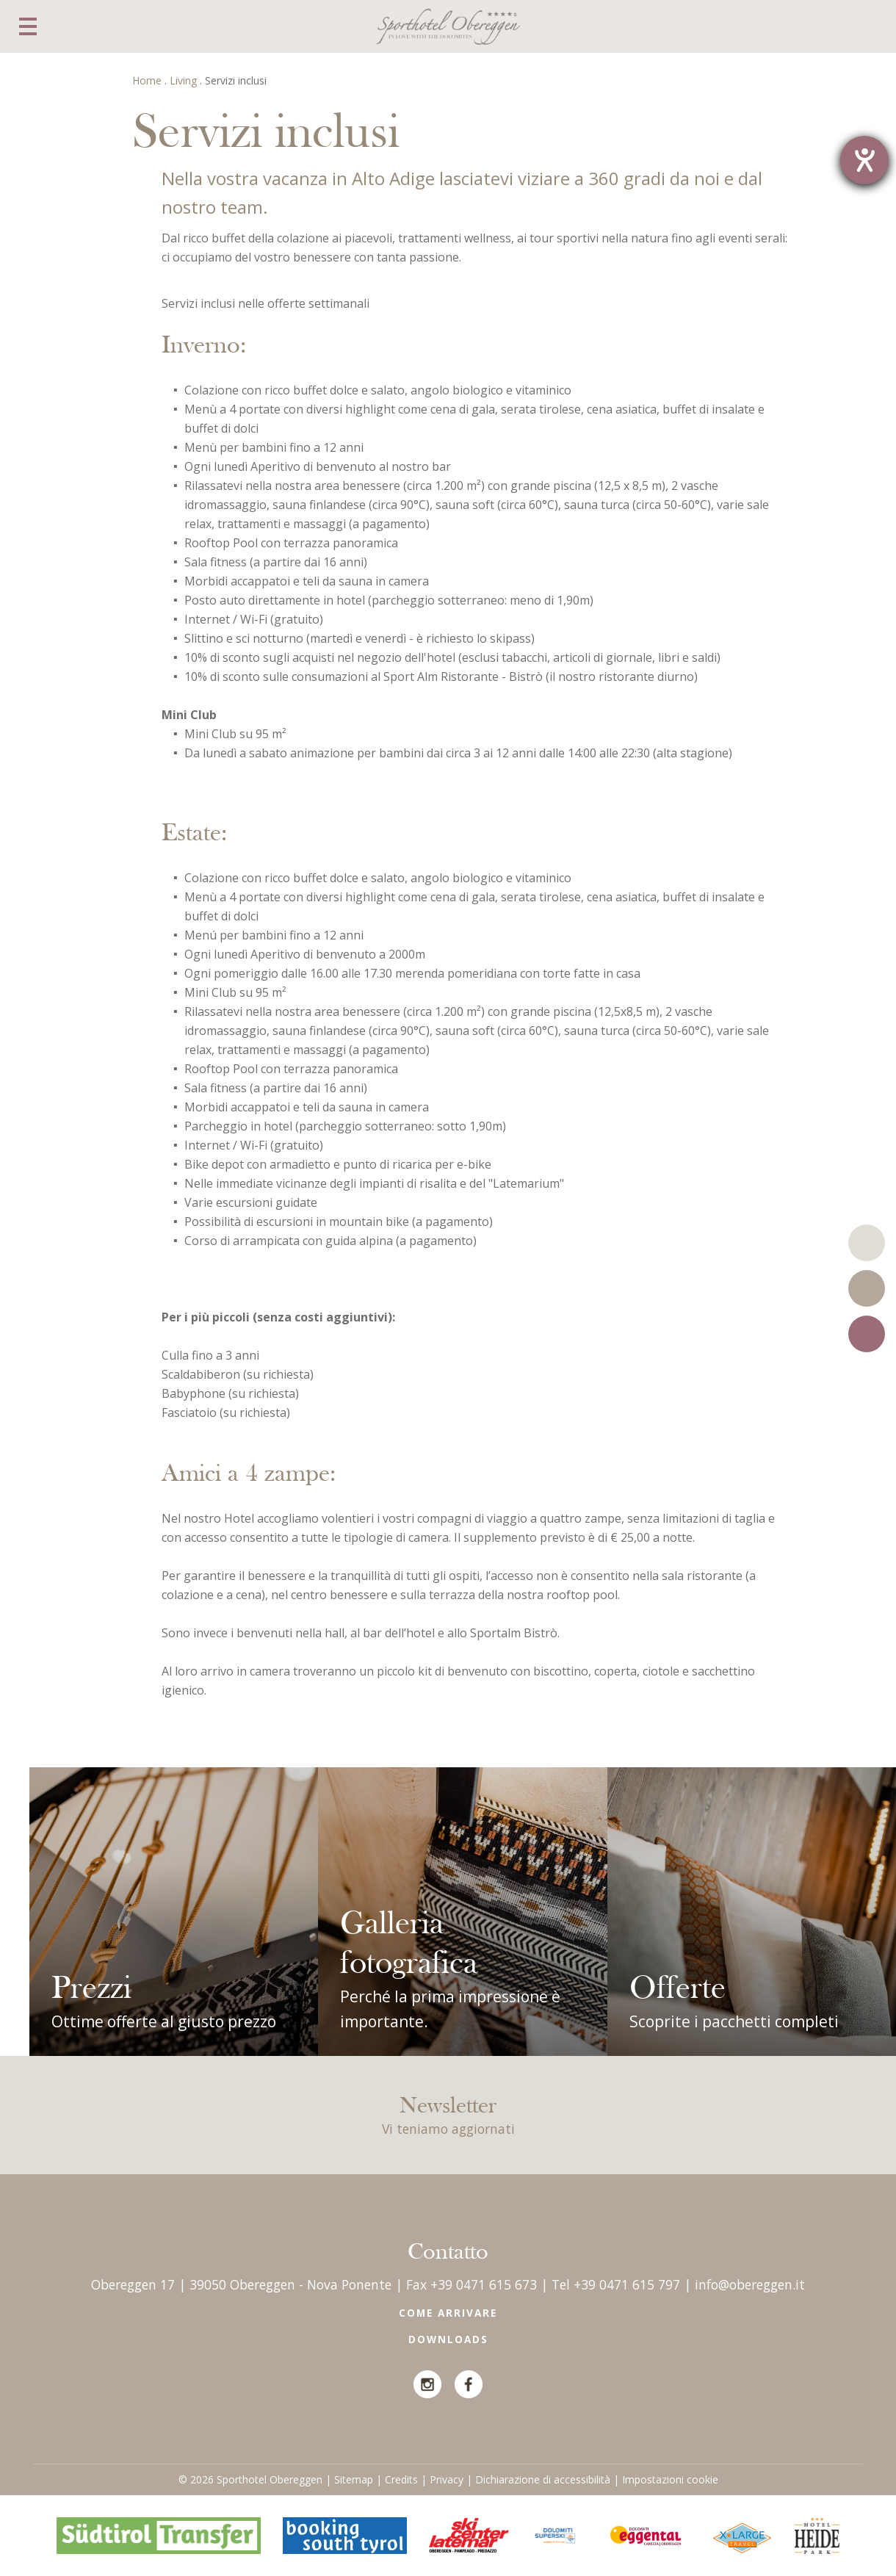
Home (147, 80)
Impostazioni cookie (670, 2479)
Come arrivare (448, 2313)
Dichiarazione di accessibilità (542, 2479)
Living (183, 80)
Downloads (448, 2339)
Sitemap (353, 2479)
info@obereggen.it (750, 2284)
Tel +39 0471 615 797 (616, 2284)
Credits (401, 2479)
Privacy (446, 2479)
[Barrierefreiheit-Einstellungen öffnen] (864, 160)
